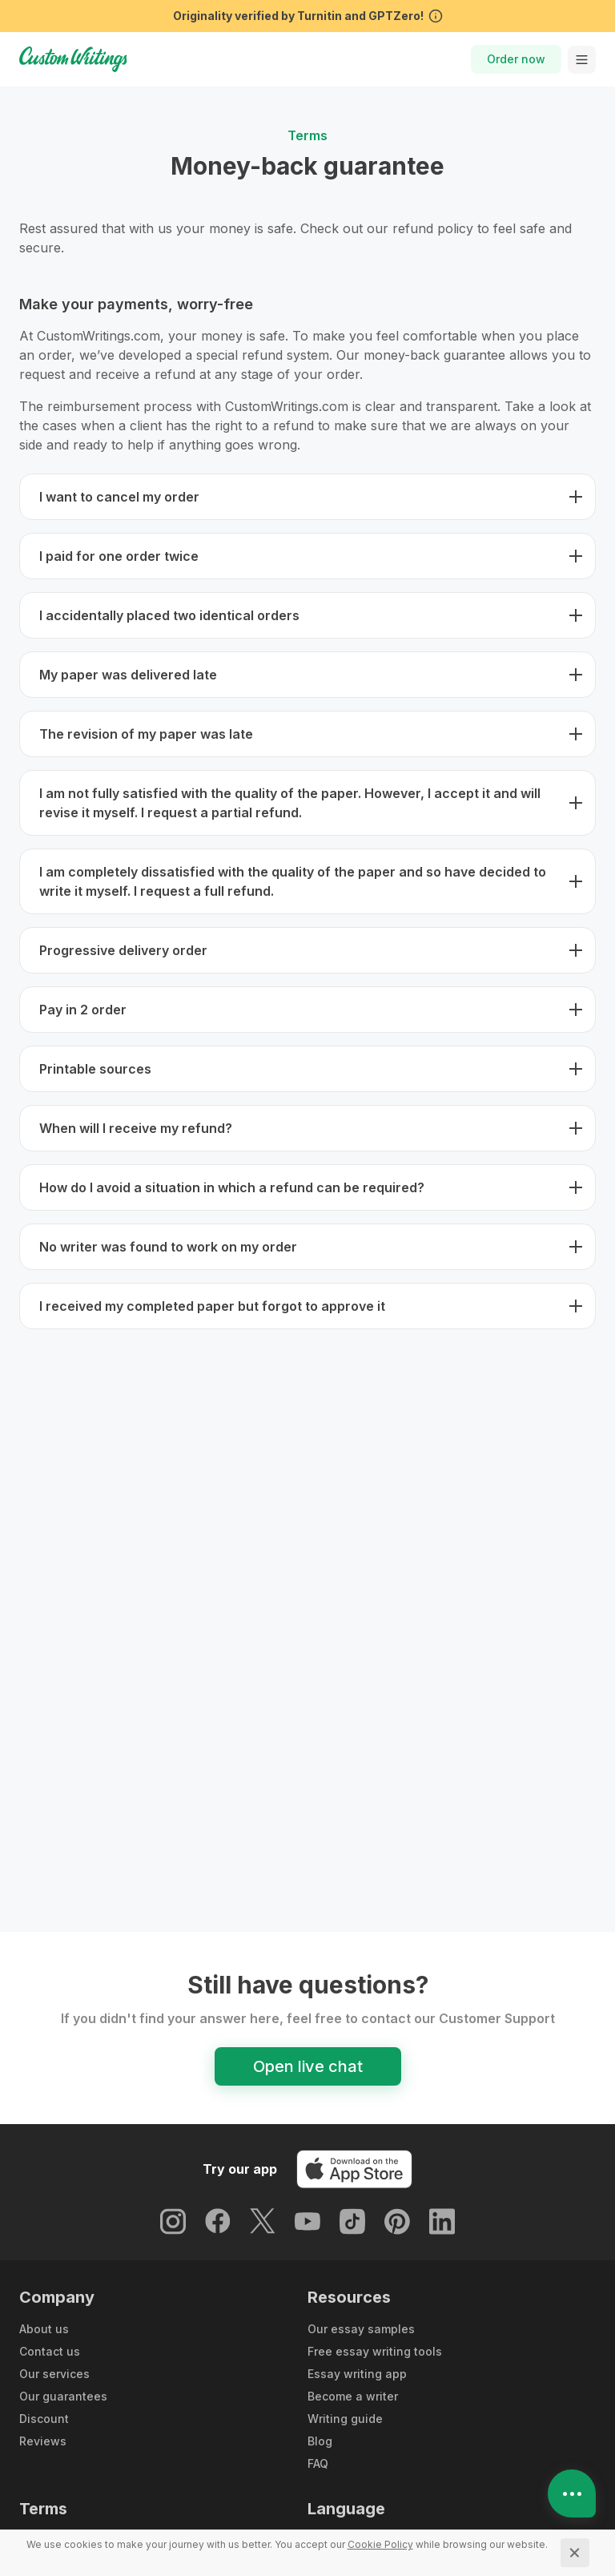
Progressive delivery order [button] (123, 950)
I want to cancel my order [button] (119, 497)
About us (44, 2329)
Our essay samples (361, 2329)
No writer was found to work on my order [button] (168, 1247)
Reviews (42, 2441)
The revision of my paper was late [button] (146, 734)
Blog (320, 2441)
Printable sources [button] (95, 1069)
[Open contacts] (572, 2493)
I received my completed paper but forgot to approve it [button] (212, 1306)
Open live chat (308, 2066)
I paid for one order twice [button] (119, 556)
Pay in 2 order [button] (83, 1010)
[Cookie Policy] (380, 2544)
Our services (54, 2373)
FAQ (318, 2463)
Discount (44, 2418)
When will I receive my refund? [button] (135, 1128)
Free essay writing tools (375, 2351)
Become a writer (353, 2396)
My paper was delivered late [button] (128, 675)
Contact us (49, 2351)
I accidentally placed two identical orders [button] (169, 615)
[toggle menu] (582, 60)
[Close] (575, 2552)
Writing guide (345, 2418)
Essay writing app (357, 2373)
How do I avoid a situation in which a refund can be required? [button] (231, 1187)
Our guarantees (63, 2396)
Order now (516, 59)
